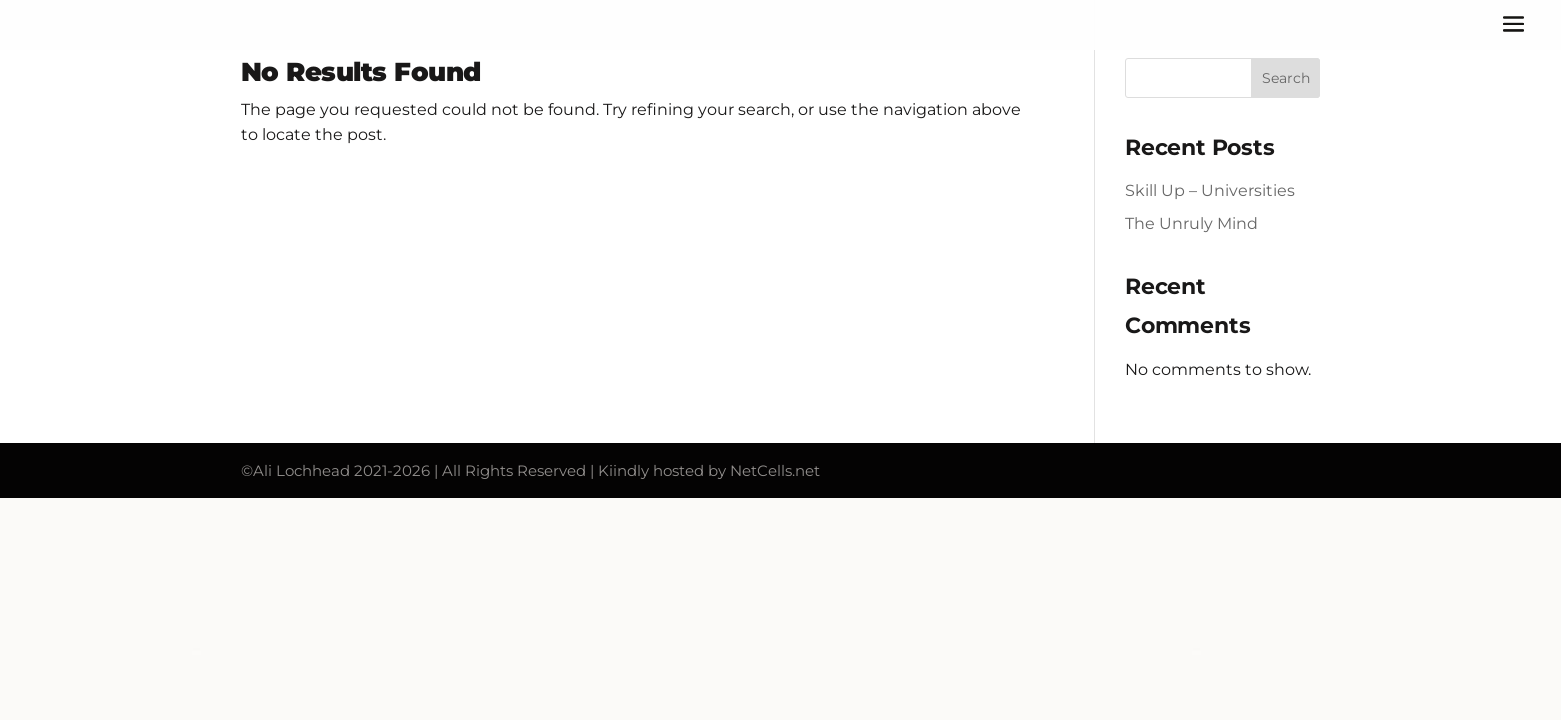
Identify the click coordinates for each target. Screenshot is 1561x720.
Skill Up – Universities (1210, 190)
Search (1286, 78)
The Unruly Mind (1191, 223)
